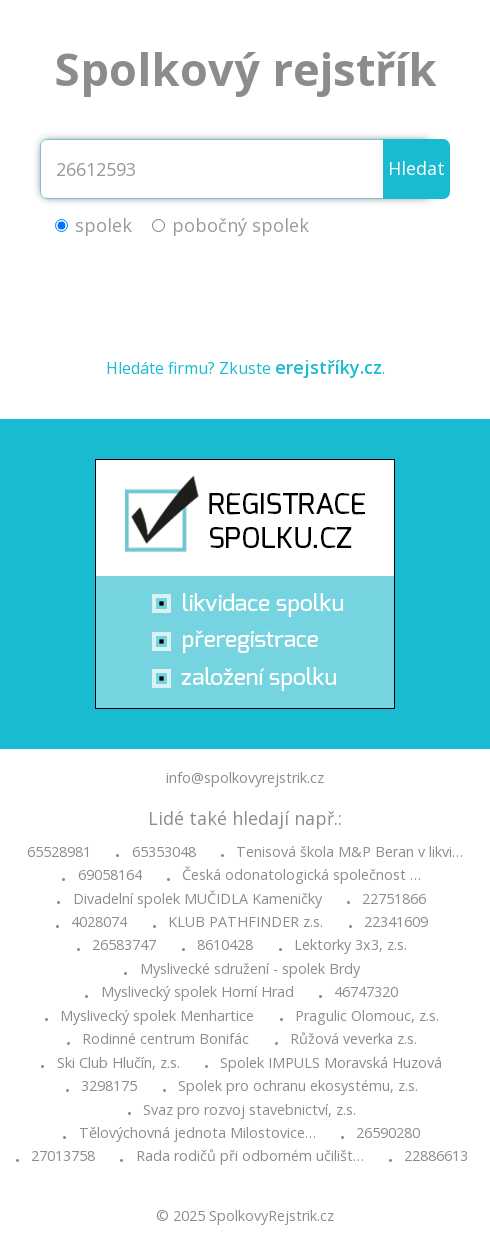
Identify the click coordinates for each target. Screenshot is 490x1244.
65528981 (59, 852)
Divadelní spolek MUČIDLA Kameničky (197, 899)
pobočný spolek (240, 225)
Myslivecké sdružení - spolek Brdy (250, 969)
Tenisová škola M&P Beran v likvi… (349, 852)
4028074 (99, 922)
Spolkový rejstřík (245, 68)
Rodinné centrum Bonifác (165, 1039)
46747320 (366, 992)
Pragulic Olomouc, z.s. (367, 1016)
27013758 (63, 1156)
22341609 (396, 922)
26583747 (124, 945)
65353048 (164, 852)
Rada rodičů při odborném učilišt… (250, 1156)
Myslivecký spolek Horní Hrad (197, 992)
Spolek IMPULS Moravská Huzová (331, 1063)
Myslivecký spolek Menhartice (157, 1016)
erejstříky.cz (328, 367)
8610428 (225, 945)
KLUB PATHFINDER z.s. (245, 922)
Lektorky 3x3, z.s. (350, 945)
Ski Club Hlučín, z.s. (118, 1063)
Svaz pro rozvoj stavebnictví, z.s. (249, 1110)
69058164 (110, 875)
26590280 (388, 1133)
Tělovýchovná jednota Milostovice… (197, 1133)
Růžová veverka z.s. (353, 1039)
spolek (103, 225)
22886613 (436, 1156)
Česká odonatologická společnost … (301, 875)
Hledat (416, 168)
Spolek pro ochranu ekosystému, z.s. (298, 1086)
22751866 (394, 899)
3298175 (109, 1086)
